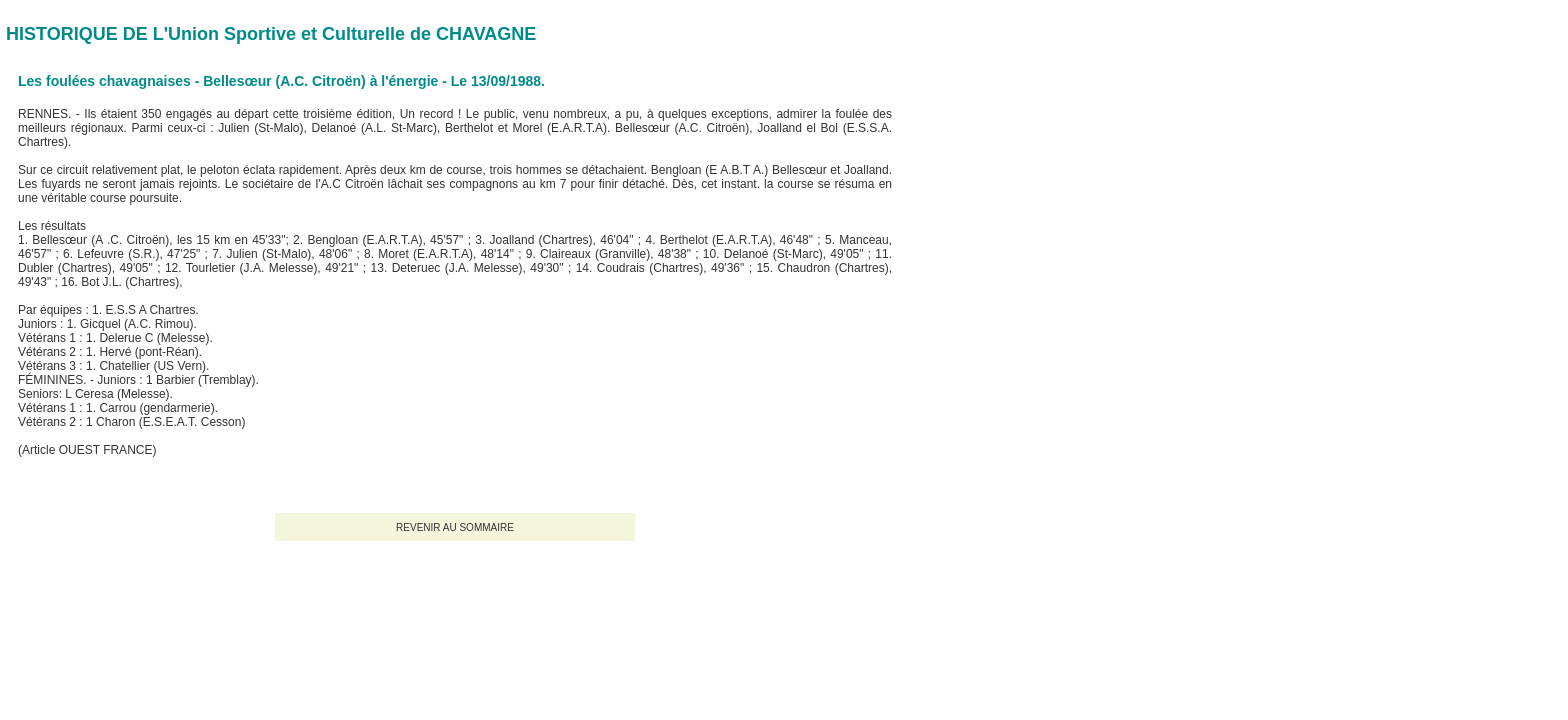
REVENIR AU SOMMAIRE (455, 527)
